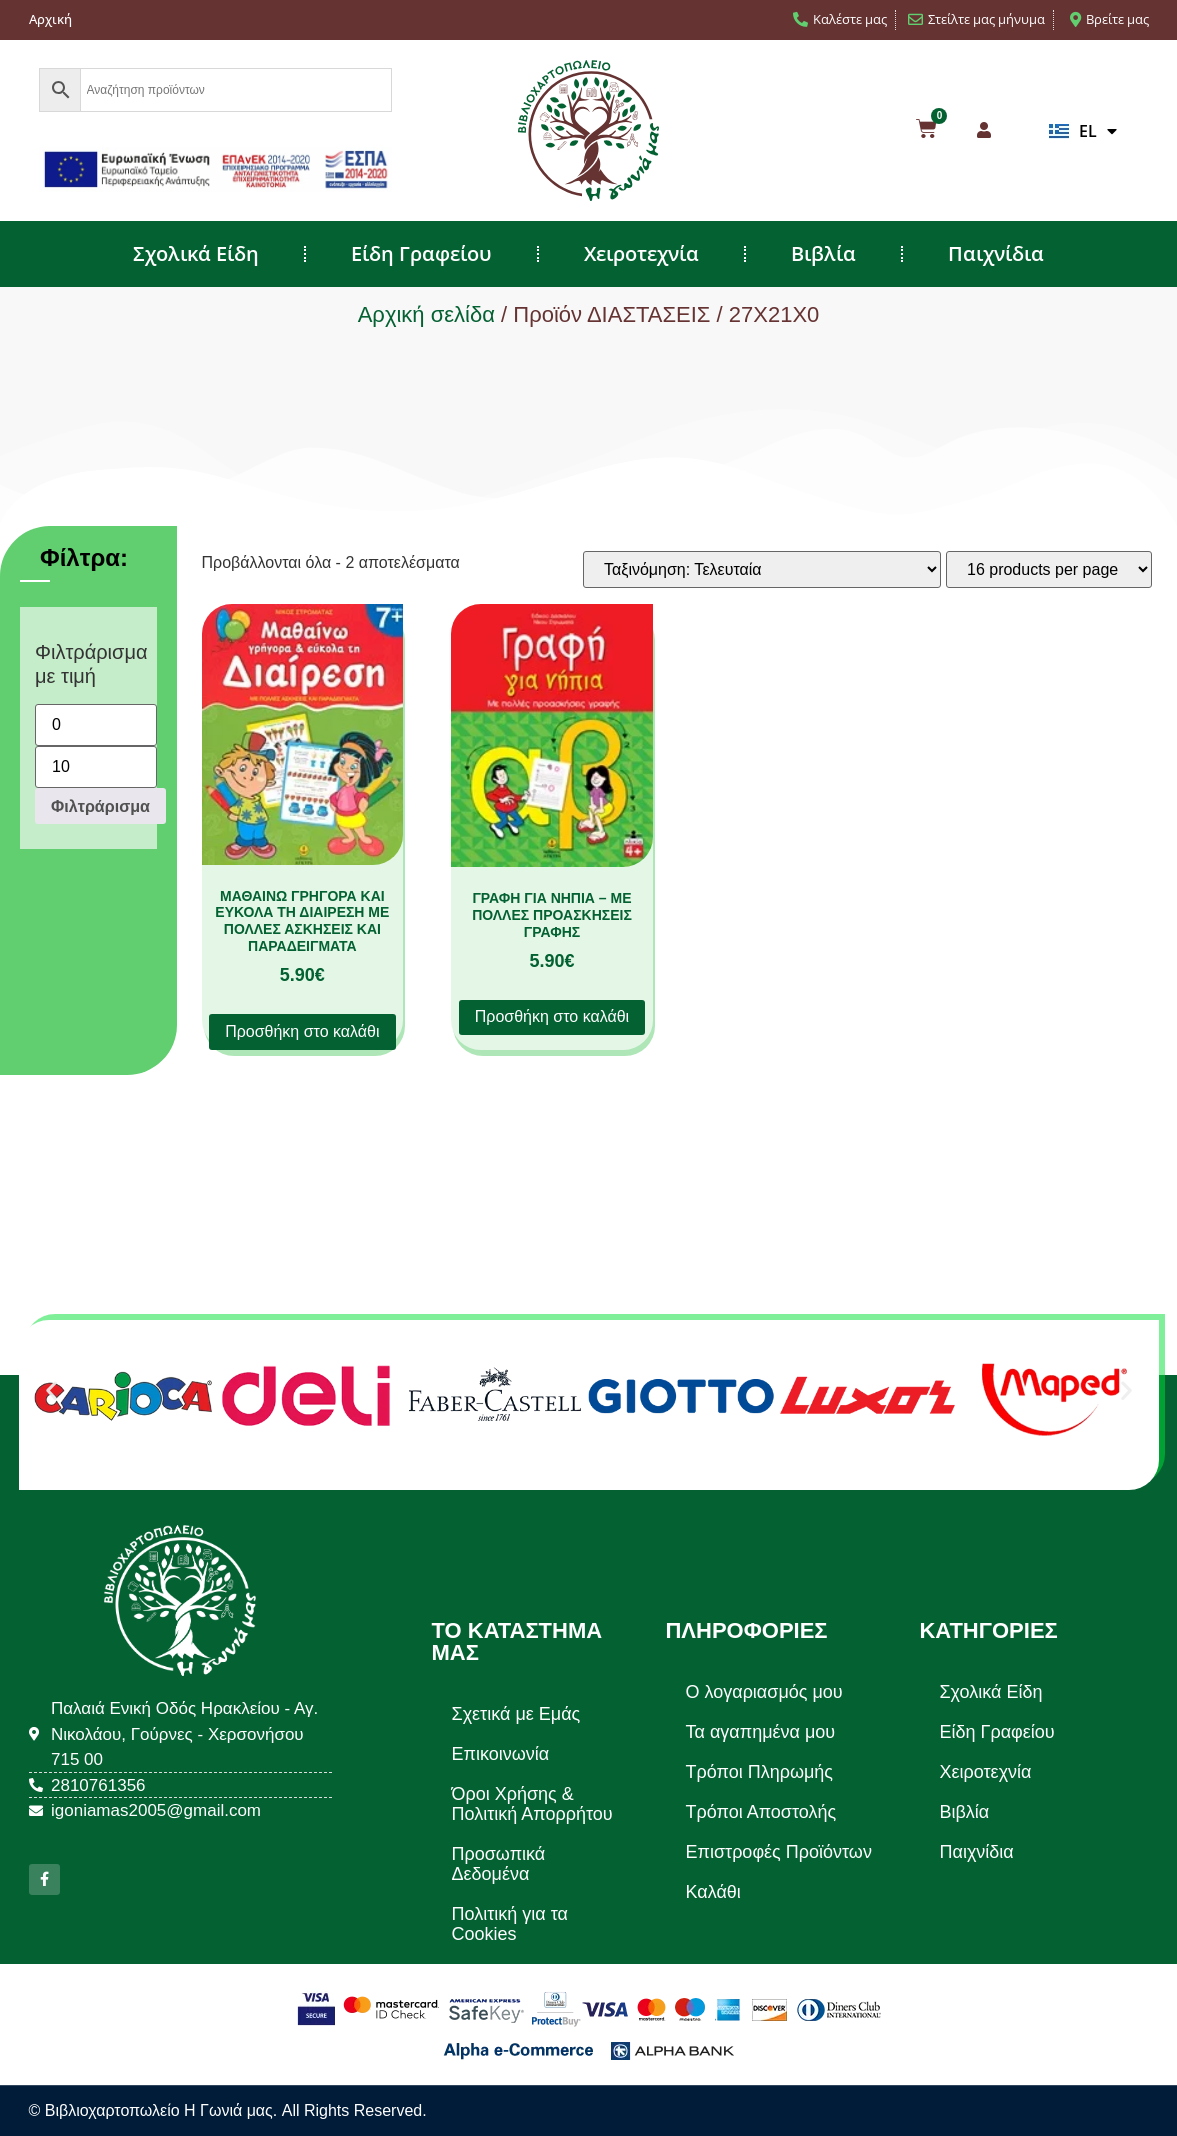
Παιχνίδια (996, 253)
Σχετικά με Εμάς (516, 1714)
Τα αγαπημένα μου (760, 1732)
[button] (51, 1389)
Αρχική (50, 19)
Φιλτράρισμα (100, 806)
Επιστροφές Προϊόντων (778, 1852)
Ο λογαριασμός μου (763, 1692)
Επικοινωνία (501, 1754)
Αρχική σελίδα (426, 314)
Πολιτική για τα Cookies (510, 1924)
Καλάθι (712, 1892)
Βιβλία (823, 253)
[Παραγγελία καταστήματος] (762, 569)
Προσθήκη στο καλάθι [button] (302, 1031)
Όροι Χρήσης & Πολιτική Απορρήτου (532, 1804)
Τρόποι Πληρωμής (759, 1772)
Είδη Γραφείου (421, 253)
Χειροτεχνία (641, 253)
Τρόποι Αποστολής (760, 1812)
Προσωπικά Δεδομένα (499, 1864)
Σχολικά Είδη (196, 253)
